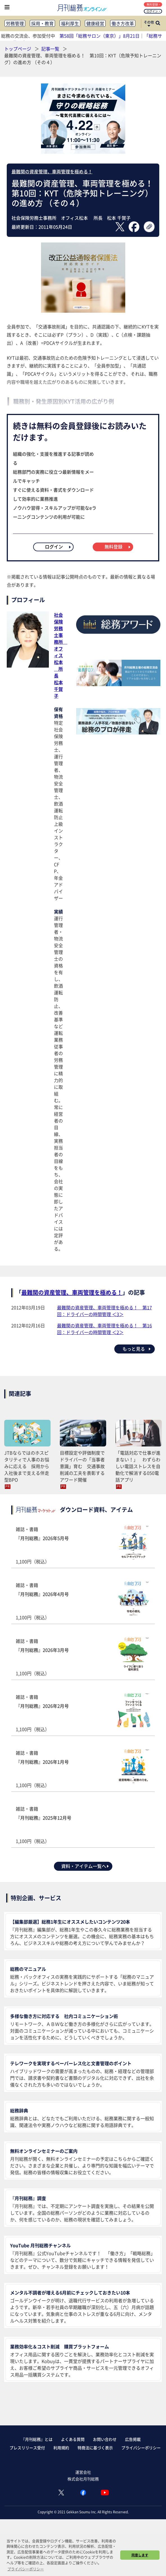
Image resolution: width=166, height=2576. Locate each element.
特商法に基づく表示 (95, 2447)
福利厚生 (70, 23)
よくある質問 (73, 2439)
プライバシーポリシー (141, 2447)
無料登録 (153, 4)
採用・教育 (42, 23)
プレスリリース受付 (27, 2447)
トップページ (17, 48)
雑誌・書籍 (83, 1545)
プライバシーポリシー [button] (25, 2569)
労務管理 (15, 23)
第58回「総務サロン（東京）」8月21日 (100, 35)
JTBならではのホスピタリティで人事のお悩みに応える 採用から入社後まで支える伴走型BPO (26, 1466)
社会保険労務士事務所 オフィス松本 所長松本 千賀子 (60, 655)
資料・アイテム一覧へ (85, 1866)
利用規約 (61, 2447)
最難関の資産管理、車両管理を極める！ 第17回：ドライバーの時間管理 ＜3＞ (104, 1311)
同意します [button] (139, 2554)
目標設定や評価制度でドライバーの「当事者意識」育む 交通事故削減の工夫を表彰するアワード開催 (82, 1466)
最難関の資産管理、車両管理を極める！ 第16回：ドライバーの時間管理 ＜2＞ (104, 1328)
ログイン (153, 11)
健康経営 (95, 23)
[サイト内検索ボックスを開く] (158, 23)
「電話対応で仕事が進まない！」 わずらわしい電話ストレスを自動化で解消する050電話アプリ (137, 1466)
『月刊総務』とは (37, 2439)
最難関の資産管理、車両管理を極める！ (52, 171)
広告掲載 (133, 2439)
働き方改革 (123, 23)
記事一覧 (50, 48)
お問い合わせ (105, 2439)
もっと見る (136, 1348)
